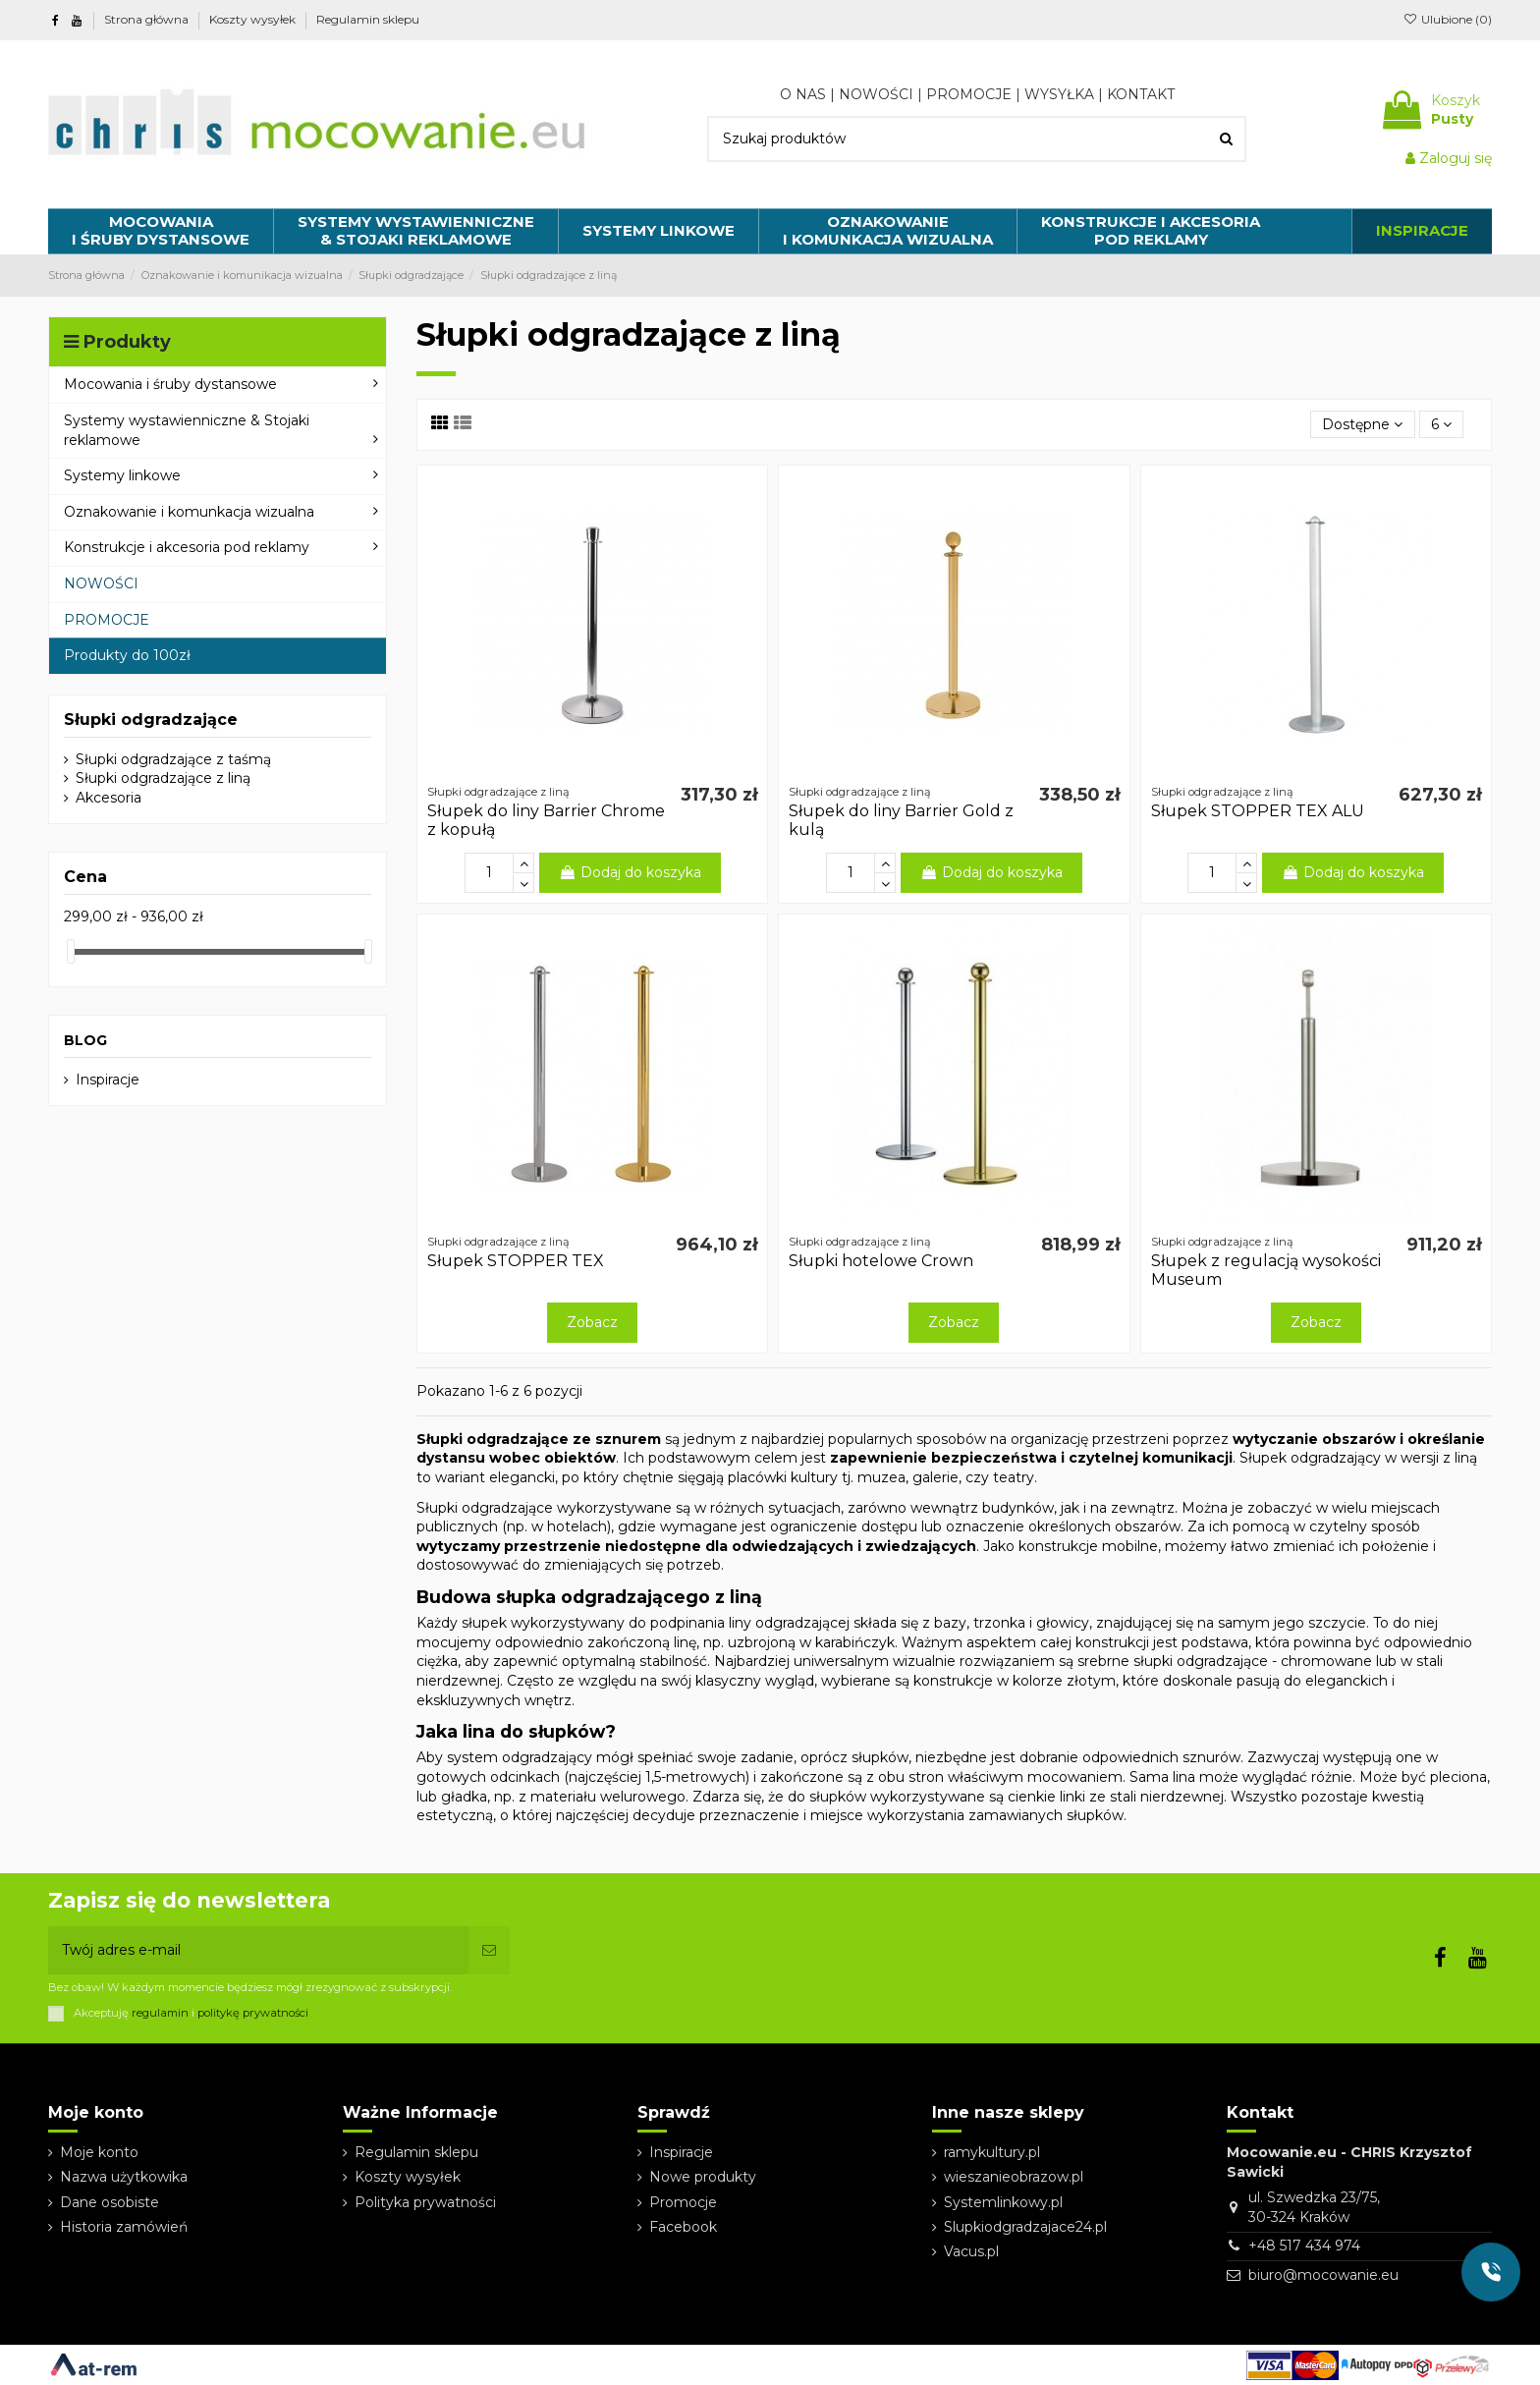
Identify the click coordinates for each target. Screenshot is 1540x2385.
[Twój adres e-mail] (258, 1950)
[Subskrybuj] (489, 1950)
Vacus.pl (971, 2251)
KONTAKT (1141, 94)
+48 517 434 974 (1304, 2245)
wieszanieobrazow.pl (1013, 2177)
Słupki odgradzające (151, 719)
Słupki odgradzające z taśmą (173, 759)
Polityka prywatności (425, 2202)
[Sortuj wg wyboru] (1362, 425)
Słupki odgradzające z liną (163, 778)
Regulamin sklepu (367, 19)
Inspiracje (107, 1079)
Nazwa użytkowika (124, 2177)
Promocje (683, 2202)
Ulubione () (1447, 19)
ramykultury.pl (992, 2152)
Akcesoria (108, 797)
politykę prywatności (252, 2013)
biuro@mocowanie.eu (1323, 2275)
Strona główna (148, 19)
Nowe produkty (702, 2177)
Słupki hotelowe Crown (881, 1260)
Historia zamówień (124, 2227)
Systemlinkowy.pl (1003, 2202)
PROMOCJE (969, 94)
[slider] (71, 951)
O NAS (803, 94)
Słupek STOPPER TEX (515, 1260)
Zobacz (592, 1322)
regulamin (160, 2013)
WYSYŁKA (1059, 94)
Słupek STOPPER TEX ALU (1257, 811)
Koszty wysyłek (254, 19)
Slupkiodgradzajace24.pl (1025, 2227)
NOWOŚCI (876, 94)
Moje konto (99, 2152)
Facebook (683, 2227)
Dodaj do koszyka (630, 872)
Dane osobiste (109, 2202)
